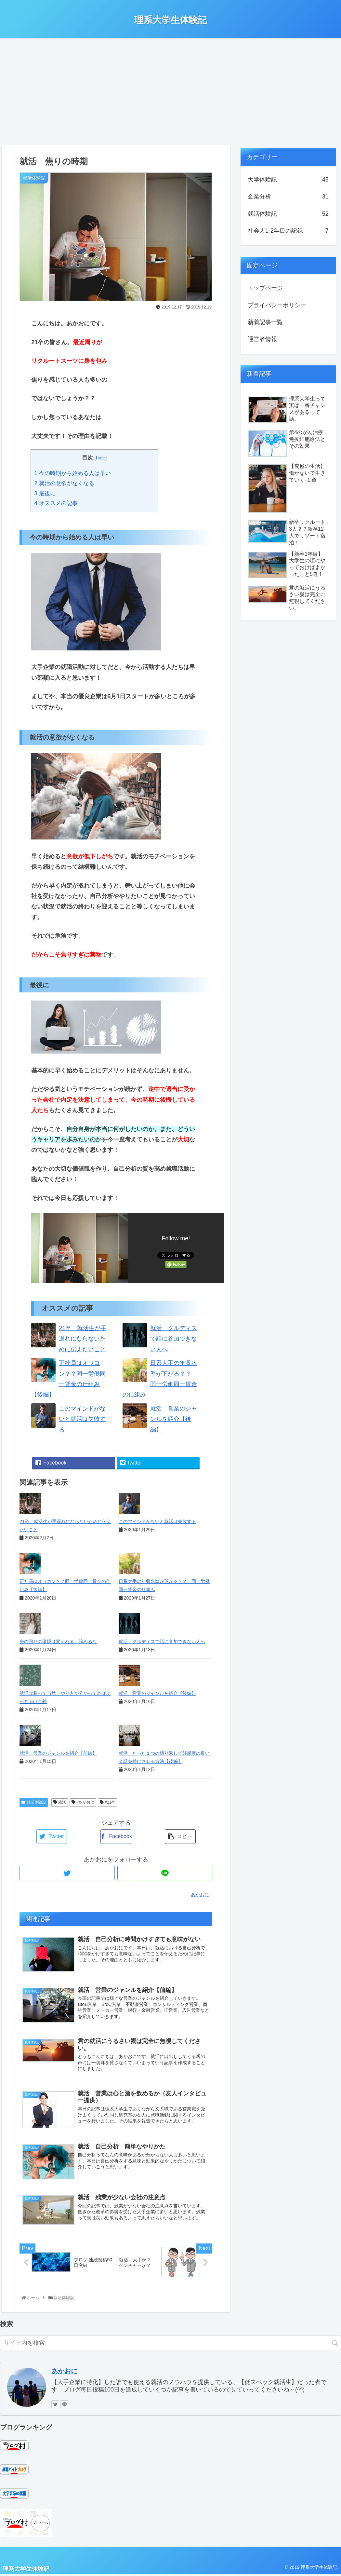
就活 (59, 1802)
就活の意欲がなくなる (64, 483)
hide (100, 457)
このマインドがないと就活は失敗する (82, 1419)
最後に (44, 493)
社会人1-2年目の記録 (288, 230)
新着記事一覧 (265, 322)
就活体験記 (33, 1802)
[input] (170, 2344)
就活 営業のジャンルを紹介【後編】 (173, 1419)
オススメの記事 (55, 503)
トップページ (265, 288)
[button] (335, 2345)
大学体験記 (288, 179)
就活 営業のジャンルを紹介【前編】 (58, 1753)
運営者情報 (262, 339)
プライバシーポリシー (277, 305)
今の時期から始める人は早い (72, 473)
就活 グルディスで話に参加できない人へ (173, 1339)
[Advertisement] (170, 91)
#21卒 (107, 1802)
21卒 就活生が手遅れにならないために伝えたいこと (82, 1339)
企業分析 (288, 196)
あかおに (64, 2372)
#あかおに (83, 1802)
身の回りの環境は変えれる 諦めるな (58, 1641)
